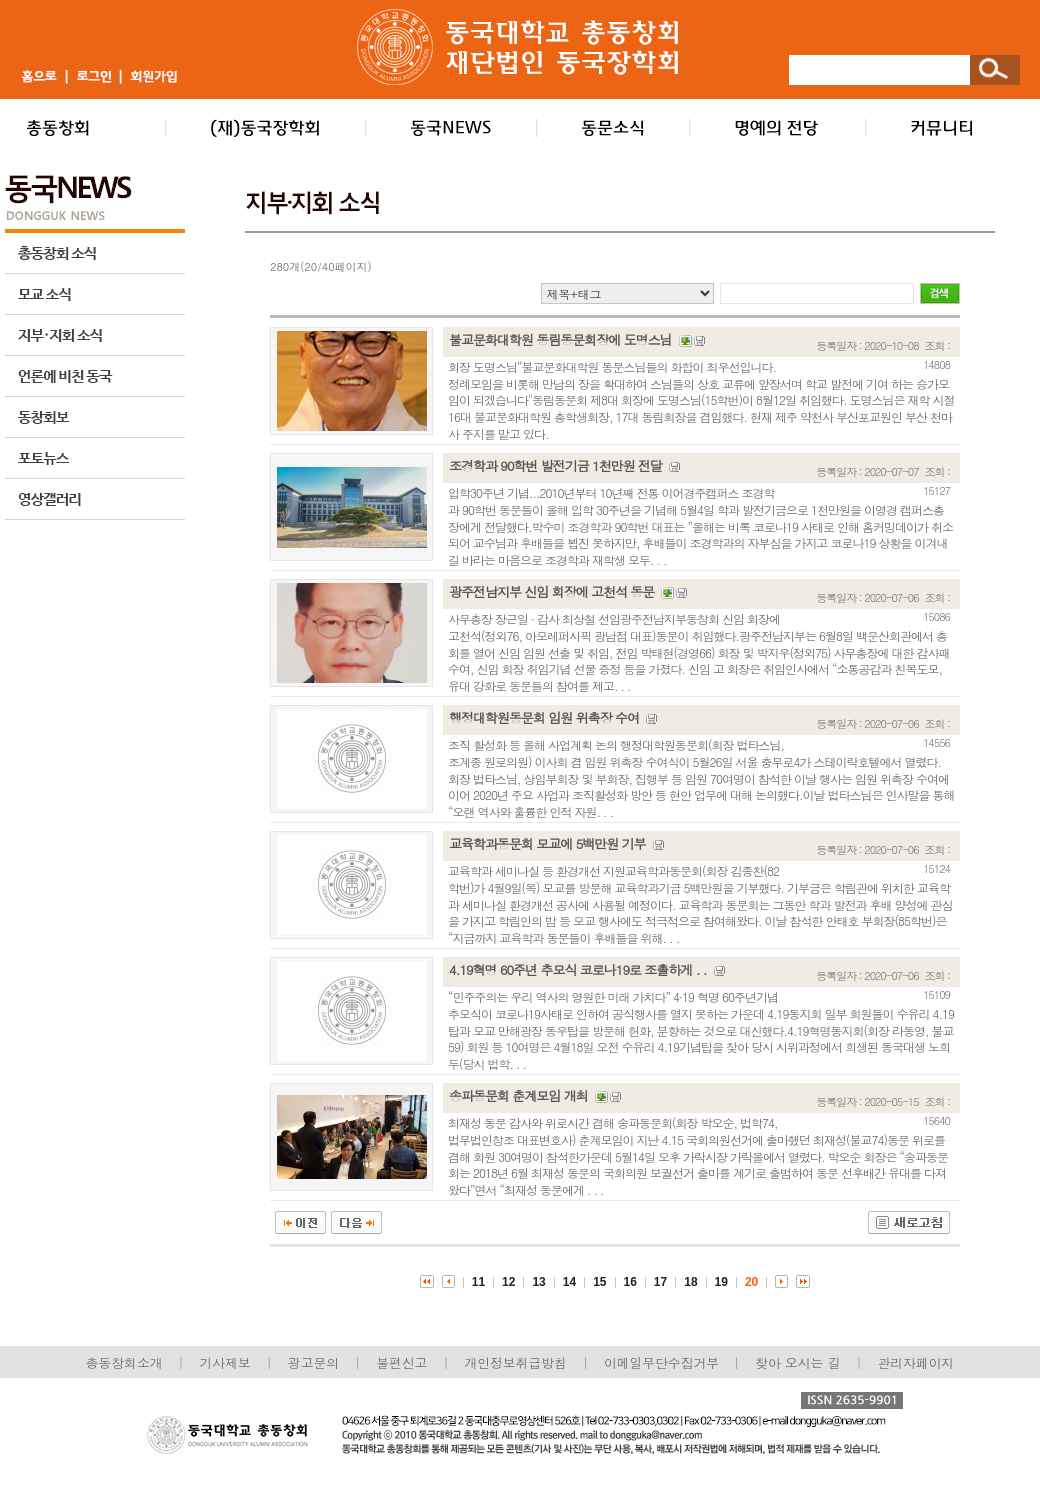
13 (538, 1282)
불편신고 (401, 1362)
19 (721, 1282)
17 (660, 1282)
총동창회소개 (124, 1362)
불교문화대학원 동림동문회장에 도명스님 (560, 339)
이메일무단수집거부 (663, 1362)
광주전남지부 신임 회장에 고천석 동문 (551, 591)
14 (569, 1282)
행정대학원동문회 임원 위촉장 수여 (544, 717)
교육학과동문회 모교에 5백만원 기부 (547, 843)
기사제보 (225, 1362)
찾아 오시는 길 (797, 1362)
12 (508, 1282)
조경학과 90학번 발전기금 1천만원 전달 (555, 465)
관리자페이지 (916, 1362)
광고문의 (313, 1362)
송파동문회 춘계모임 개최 (518, 1095)
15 (599, 1282)
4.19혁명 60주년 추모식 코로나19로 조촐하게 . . (578, 969)
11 (478, 1282)
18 (690, 1282)
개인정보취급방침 (515, 1362)
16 (630, 1282)
